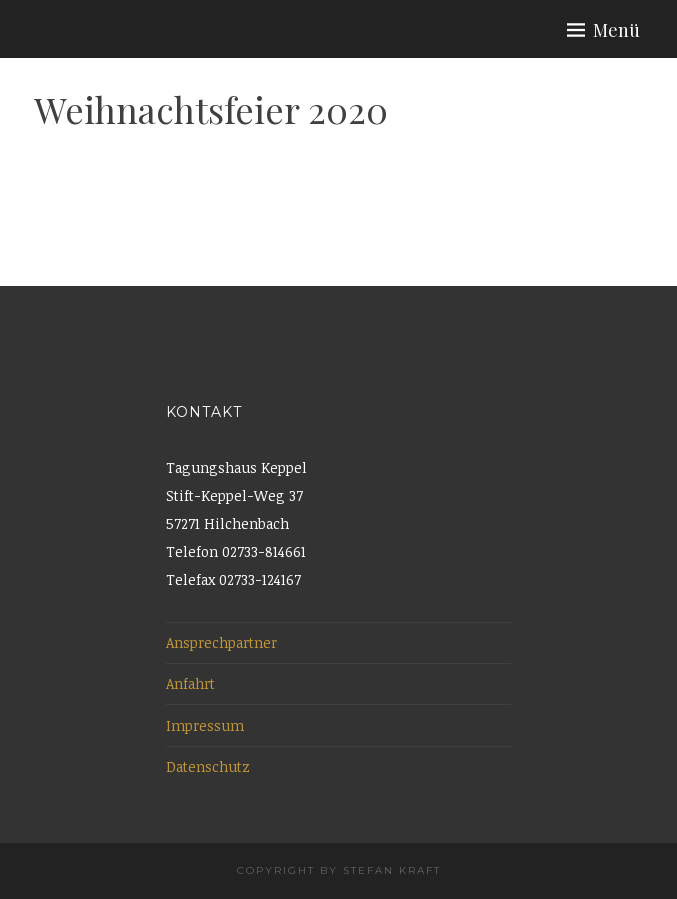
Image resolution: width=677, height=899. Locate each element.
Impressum (205, 725)
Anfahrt (190, 683)
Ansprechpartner (221, 642)
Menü (616, 30)
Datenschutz (208, 766)
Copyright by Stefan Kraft (339, 870)
